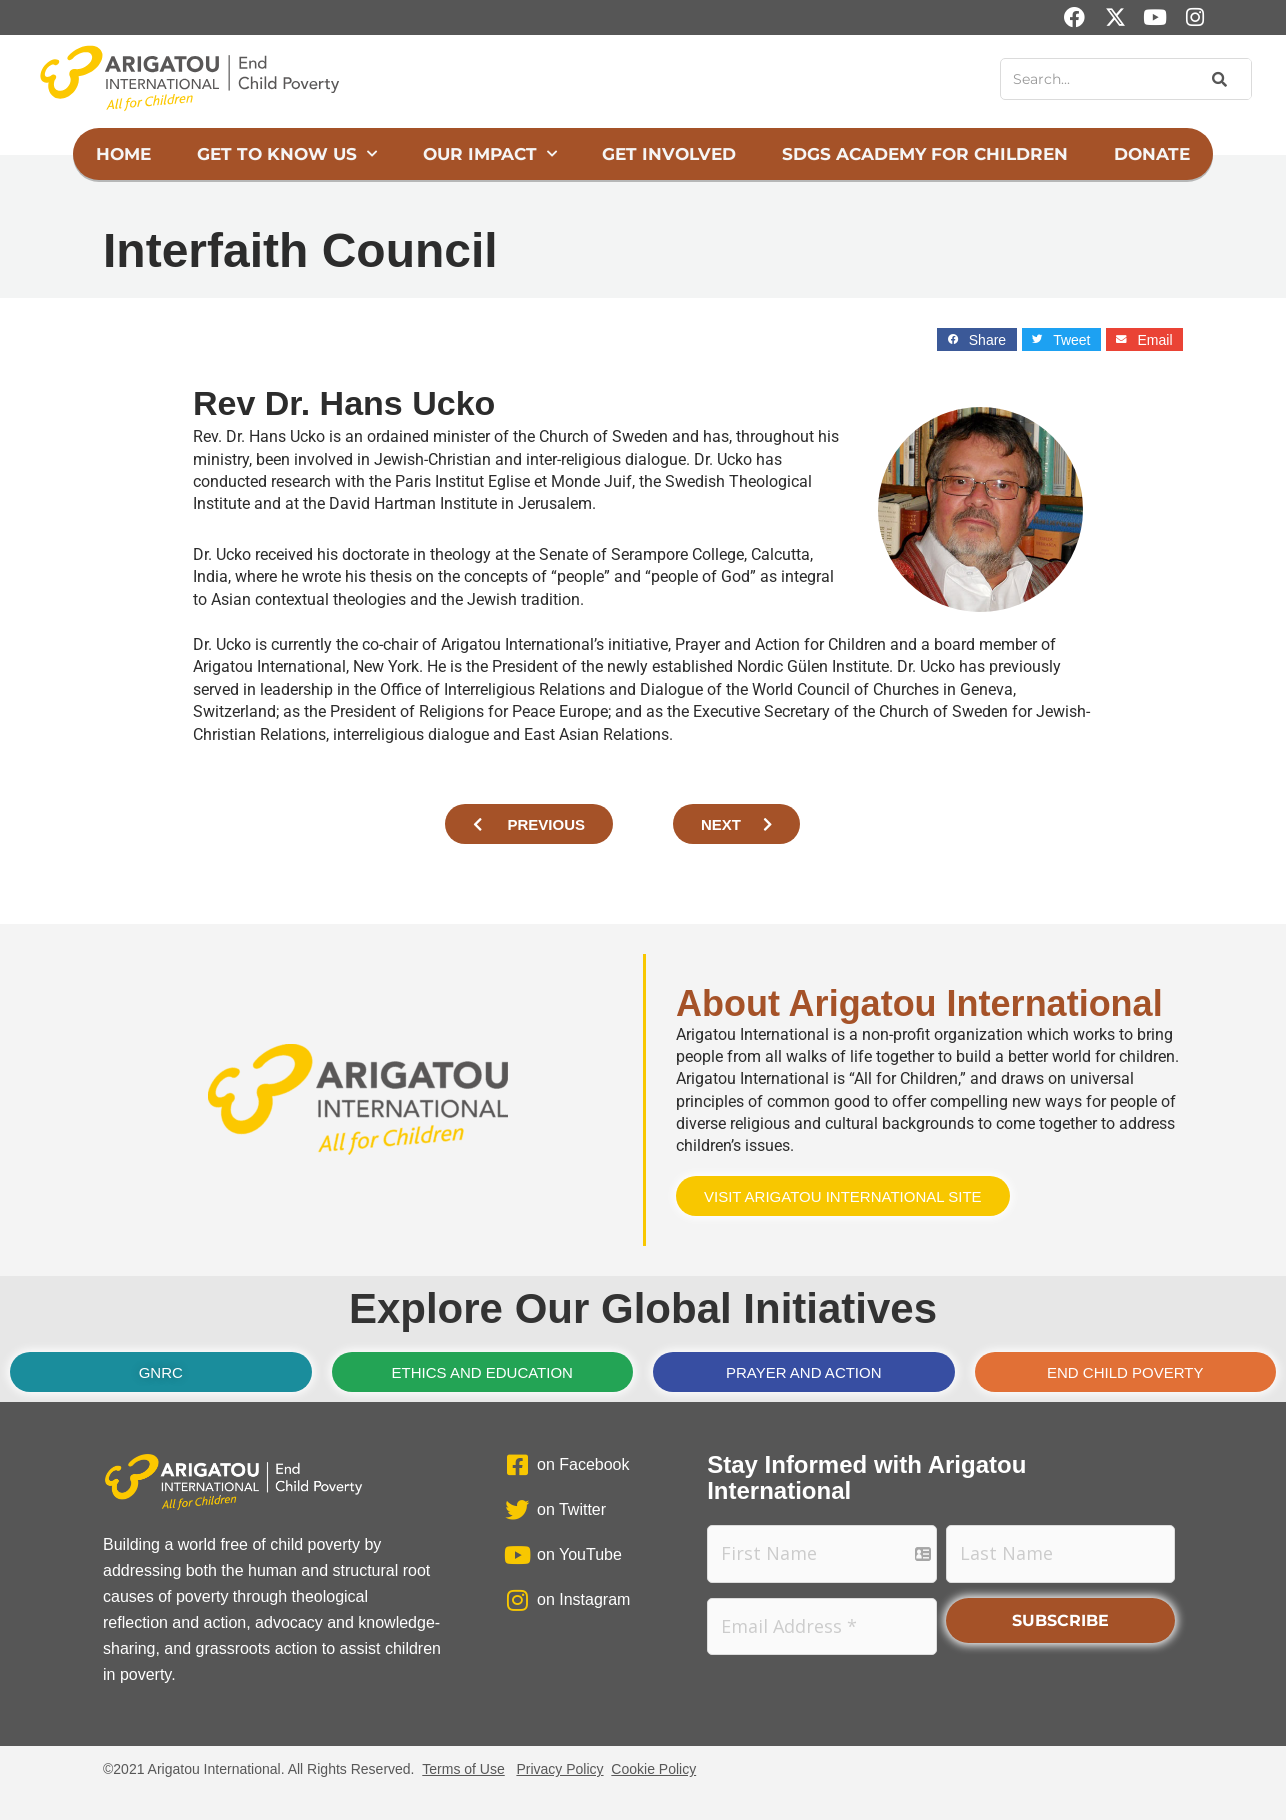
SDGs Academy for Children (925, 154)
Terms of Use (463, 1769)
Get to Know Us (287, 154)
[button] (976, 339)
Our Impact (490, 154)
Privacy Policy (559, 1769)
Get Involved (669, 154)
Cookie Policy (653, 1769)
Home (123, 154)
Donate (1152, 154)
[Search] (1217, 79)
